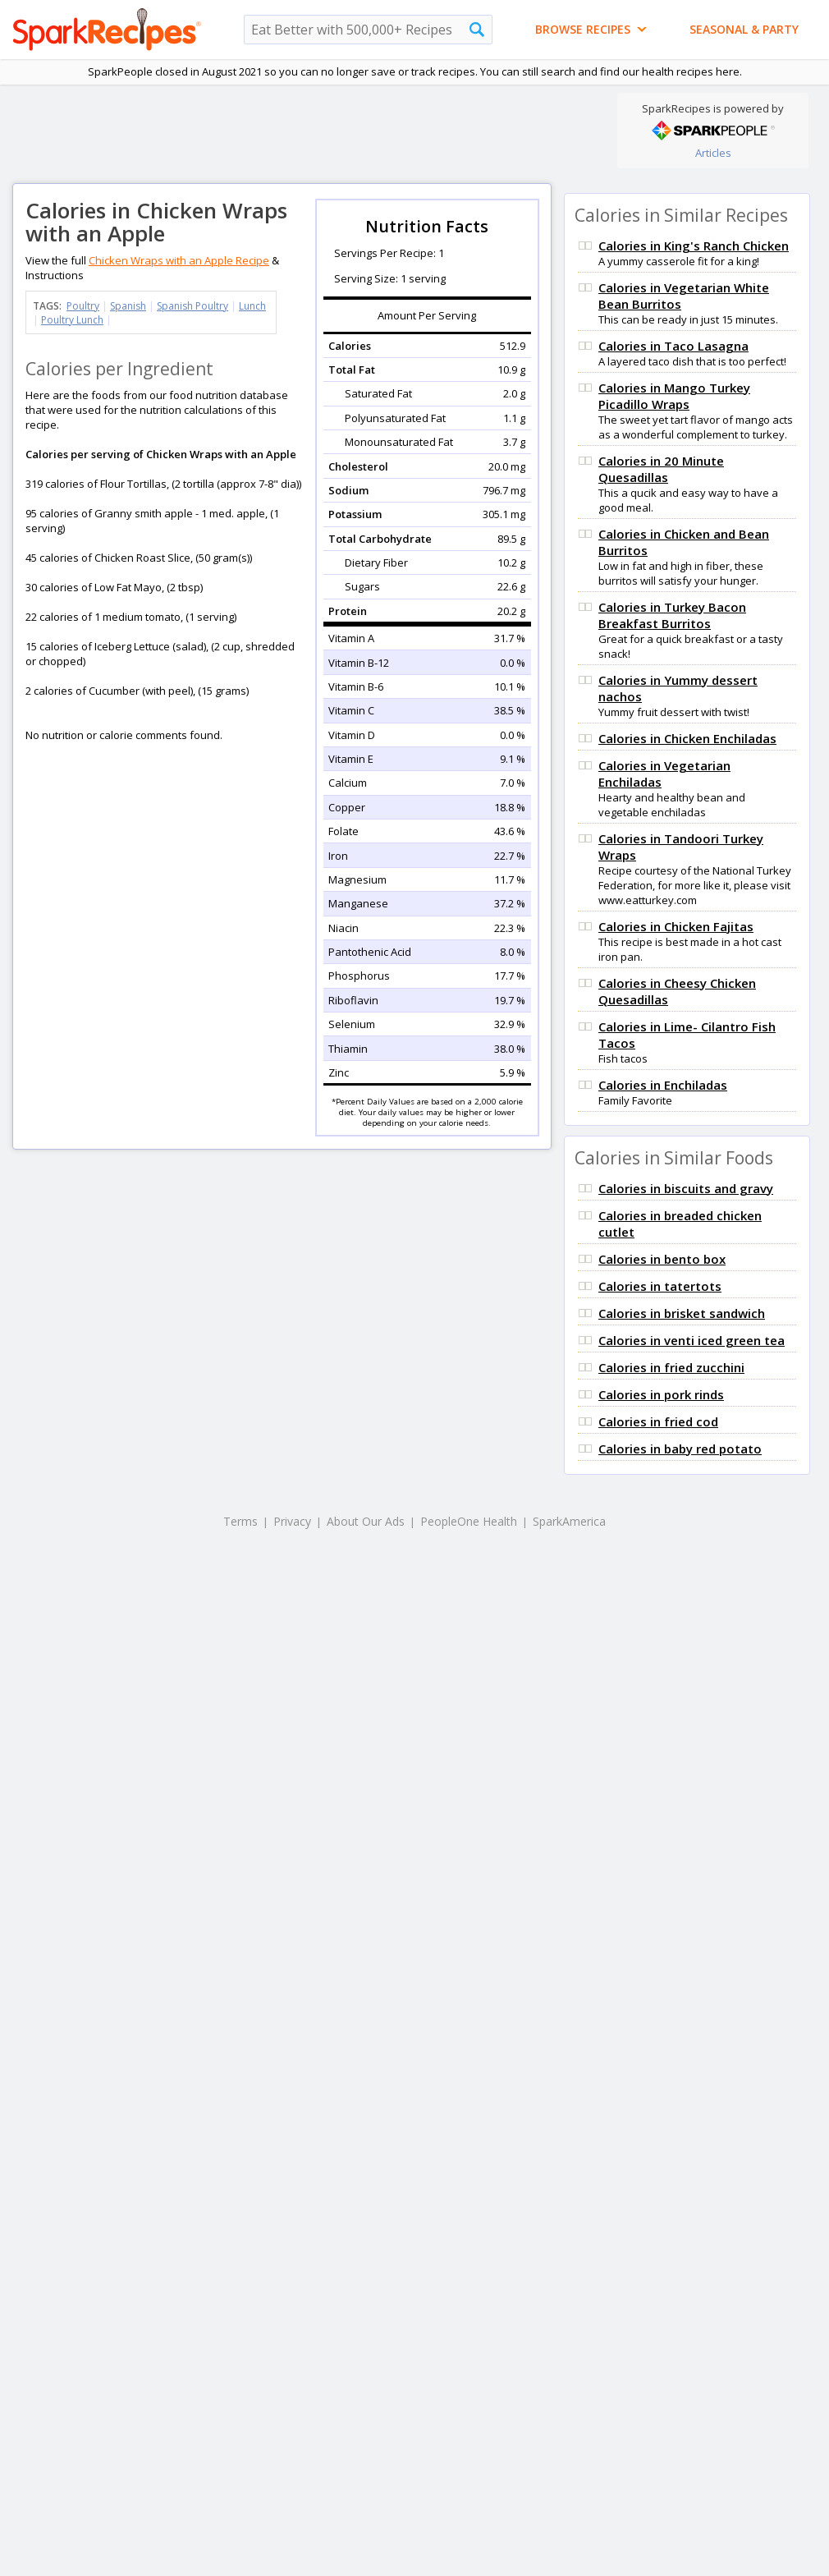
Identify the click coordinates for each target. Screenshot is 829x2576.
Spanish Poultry (192, 306)
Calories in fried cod (658, 1421)
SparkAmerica (569, 1521)
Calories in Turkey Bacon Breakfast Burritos (672, 615)
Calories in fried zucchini (671, 1367)
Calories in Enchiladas (662, 1085)
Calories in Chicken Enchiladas (687, 738)
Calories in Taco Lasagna (673, 345)
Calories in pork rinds (661, 1394)
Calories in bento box (662, 1259)
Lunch (252, 306)
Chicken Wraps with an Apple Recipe (179, 260)
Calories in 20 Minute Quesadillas (661, 468)
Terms (240, 1521)
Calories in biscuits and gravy (685, 1188)
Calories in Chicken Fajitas (675, 926)
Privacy (292, 1521)
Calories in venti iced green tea (691, 1340)
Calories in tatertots (659, 1286)
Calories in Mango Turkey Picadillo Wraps (674, 395)
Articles (713, 152)
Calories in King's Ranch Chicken (693, 245)
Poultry (82, 306)
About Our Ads (366, 1521)
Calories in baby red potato (680, 1448)
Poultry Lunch (72, 320)
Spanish (128, 306)
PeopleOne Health (468, 1521)
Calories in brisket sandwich (681, 1313)
